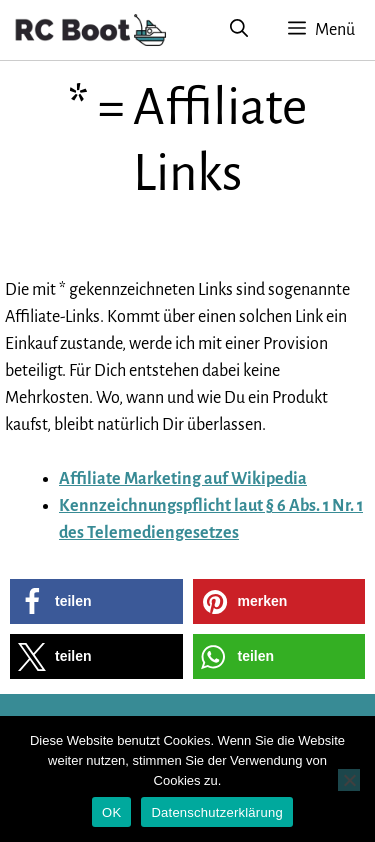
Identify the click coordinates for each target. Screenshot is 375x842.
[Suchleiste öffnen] (239, 30)
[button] (96, 601)
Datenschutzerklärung (216, 812)
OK (111, 812)
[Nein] (349, 780)
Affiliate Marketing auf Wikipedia (183, 479)
